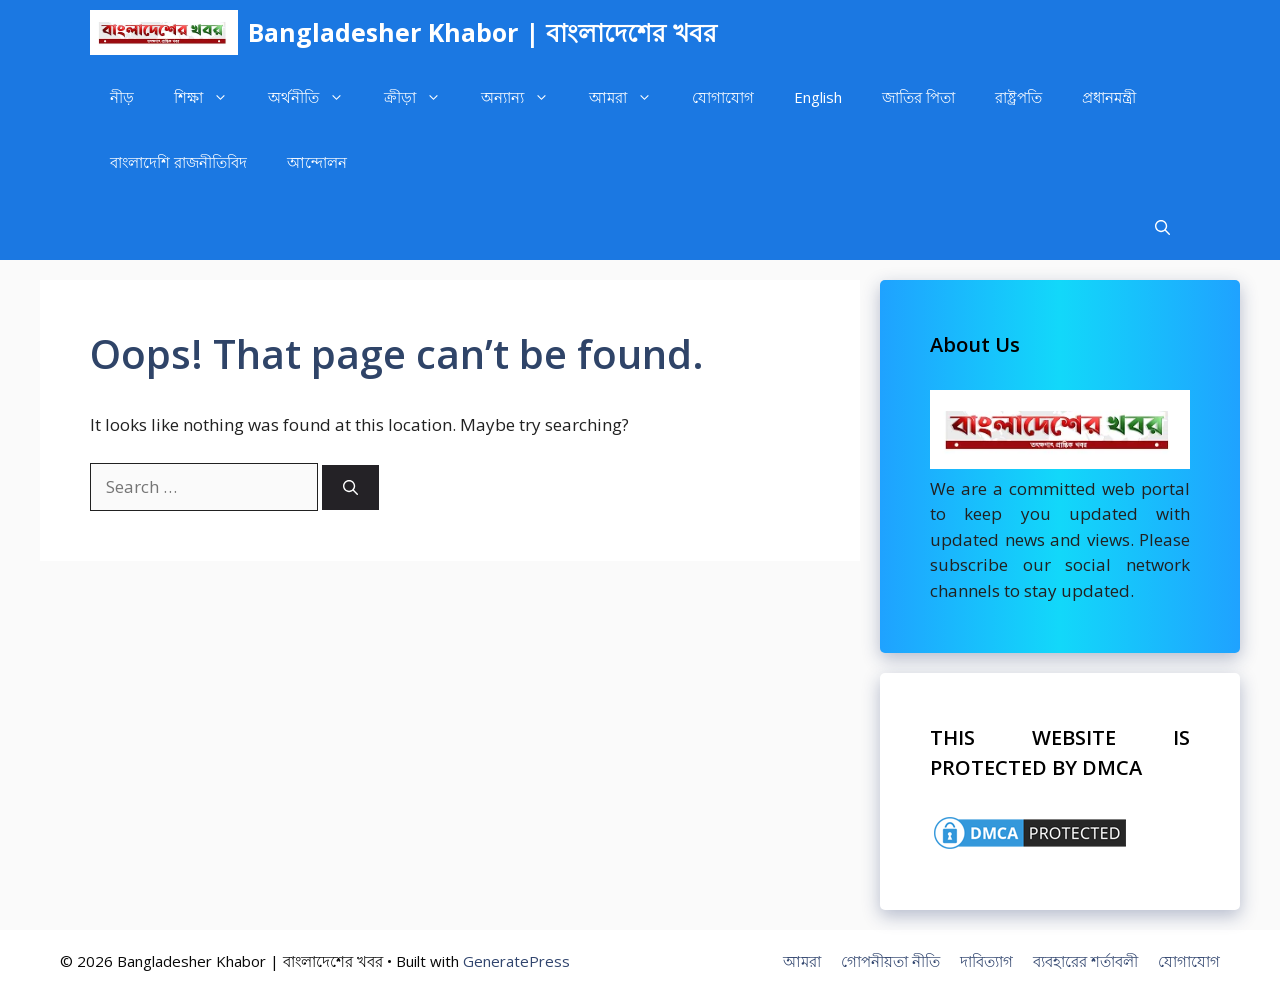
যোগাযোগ (723, 97)
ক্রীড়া (422, 97)
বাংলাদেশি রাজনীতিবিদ (178, 162)
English (818, 97)
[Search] (350, 487)
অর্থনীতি (316, 97)
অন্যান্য (525, 97)
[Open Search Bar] (1162, 227)
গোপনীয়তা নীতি (890, 961)
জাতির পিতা (918, 97)
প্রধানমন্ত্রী (1109, 97)
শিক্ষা (211, 97)
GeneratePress (516, 961)
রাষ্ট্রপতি (1018, 97)
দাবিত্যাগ (986, 961)
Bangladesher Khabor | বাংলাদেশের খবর (482, 32)
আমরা (630, 97)
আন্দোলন (317, 162)
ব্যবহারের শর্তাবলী (1085, 961)
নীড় (122, 97)
